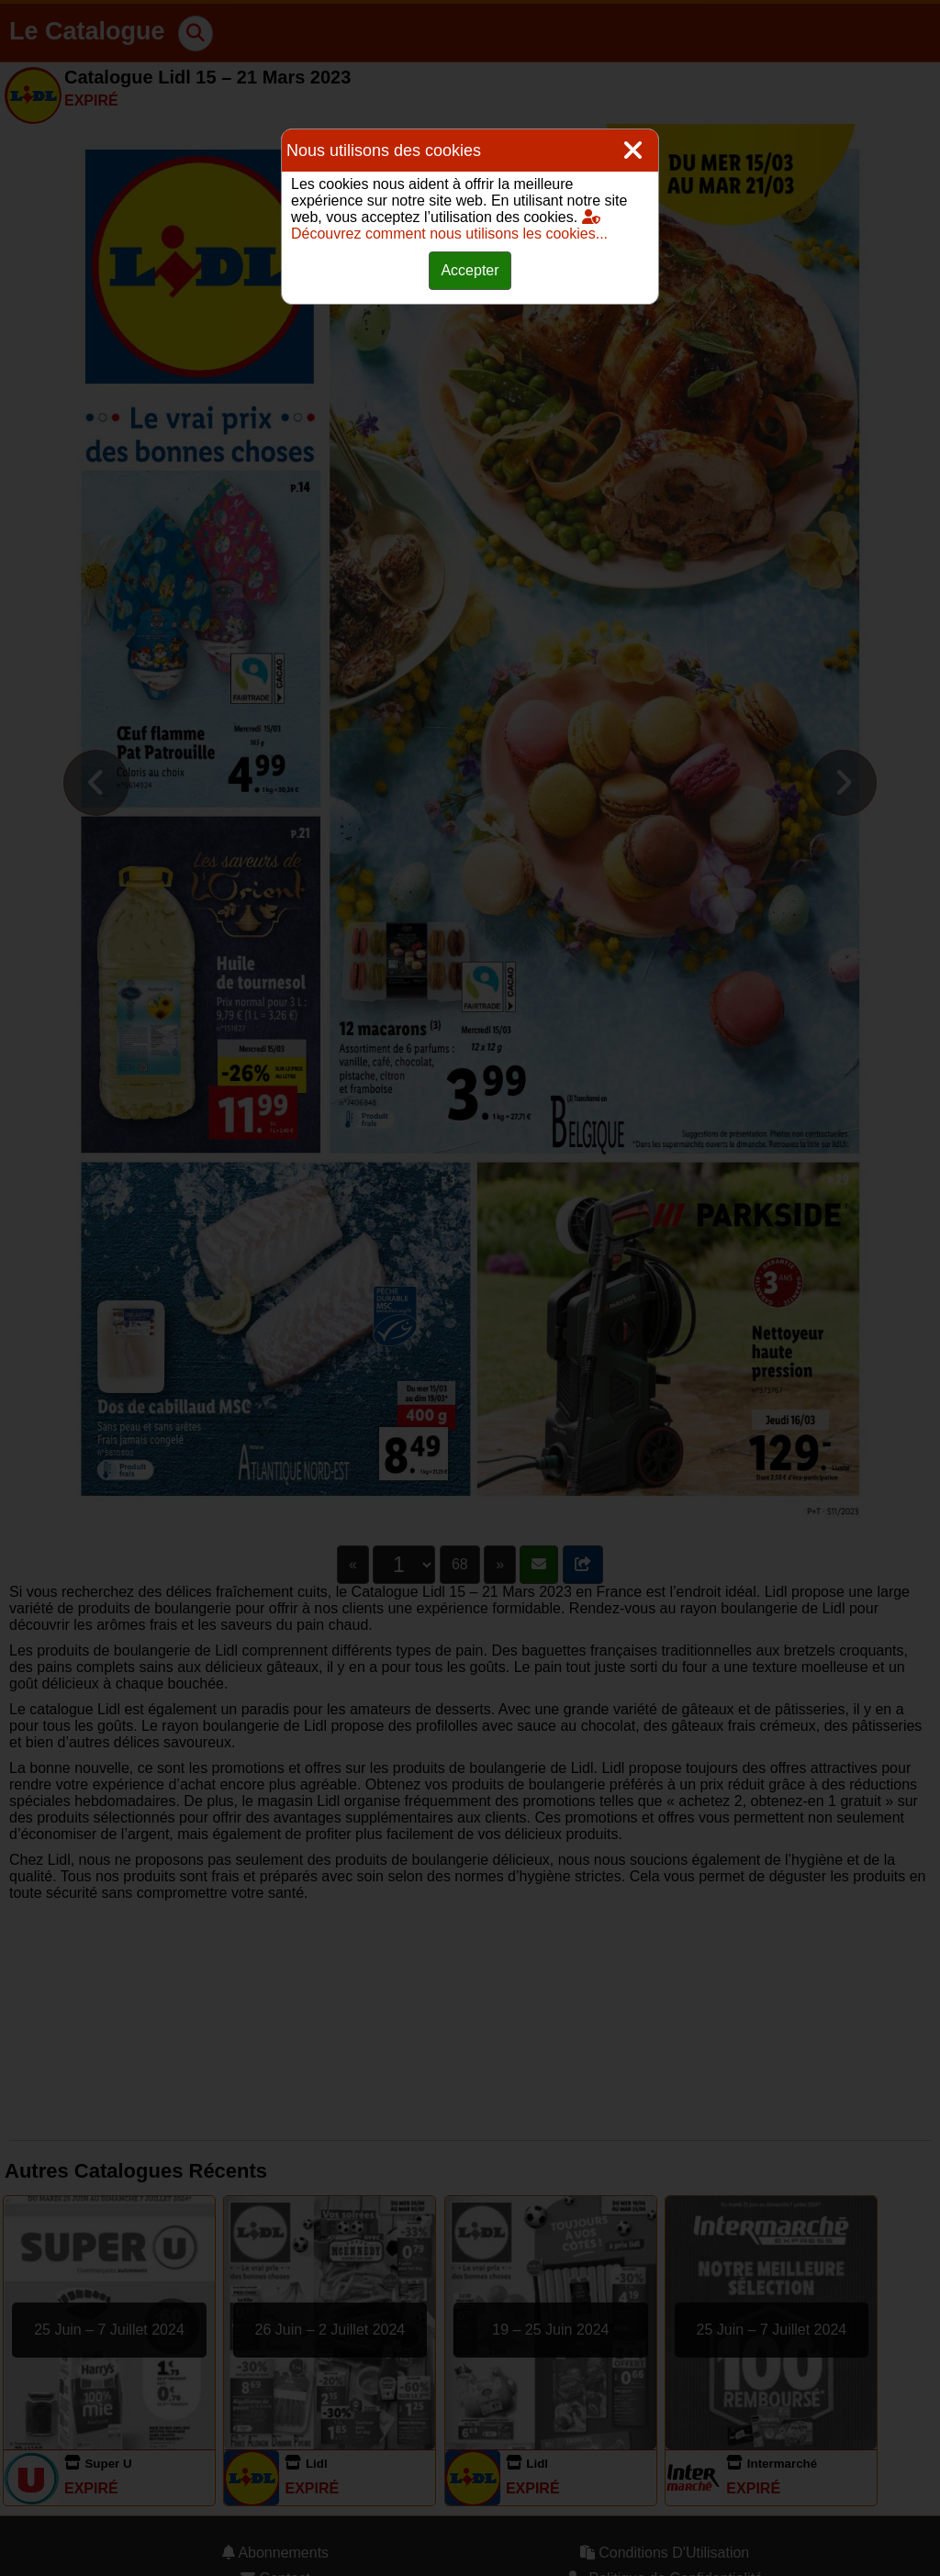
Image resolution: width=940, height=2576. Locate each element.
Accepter (469, 270)
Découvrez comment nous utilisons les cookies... (449, 225)
